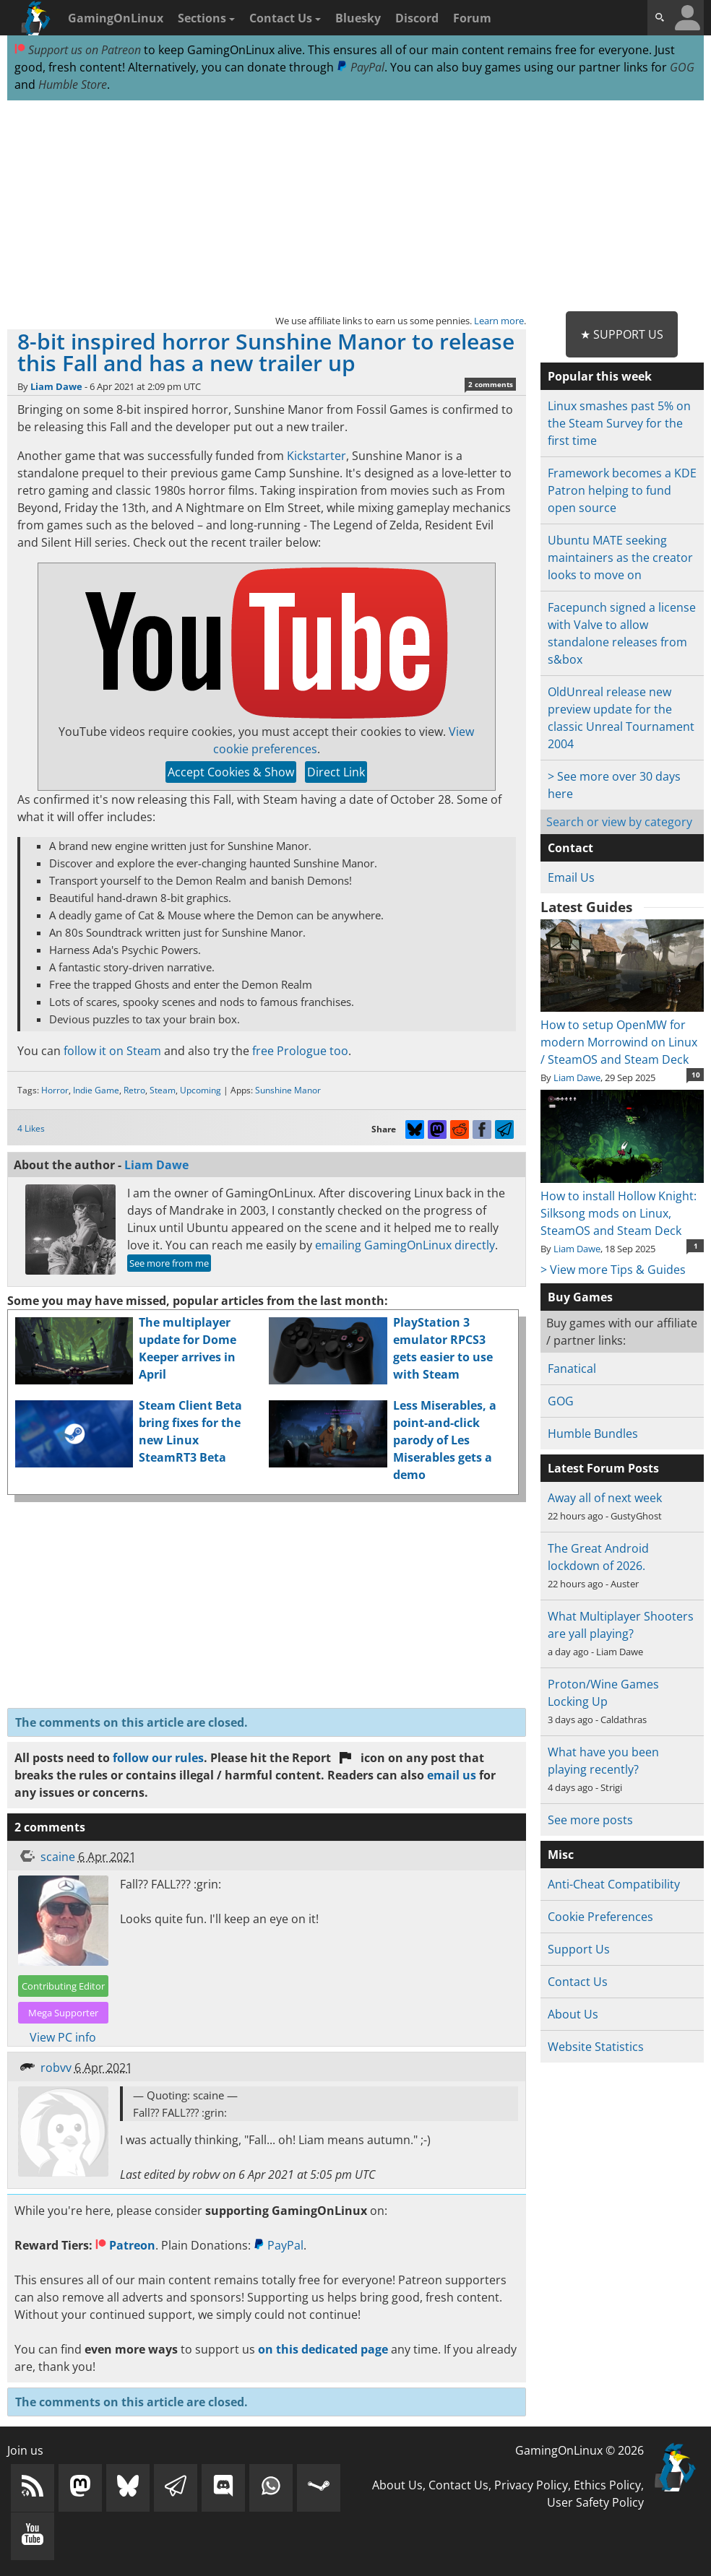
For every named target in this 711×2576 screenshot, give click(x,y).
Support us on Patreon (77, 50)
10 (695, 1075)
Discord (417, 18)
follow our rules (158, 1758)
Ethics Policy (607, 2485)
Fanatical (572, 1368)
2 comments (490, 384)
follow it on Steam (112, 1051)
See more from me (169, 1263)
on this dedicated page (323, 2349)
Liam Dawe (56, 386)
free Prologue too (300, 1051)
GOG (682, 67)
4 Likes (31, 1128)
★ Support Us (621, 334)
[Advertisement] (355, 206)
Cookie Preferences (600, 1917)
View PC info (63, 2037)
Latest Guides (586, 907)
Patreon (125, 2245)
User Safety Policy (595, 2502)
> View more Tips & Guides (613, 1270)
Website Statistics (596, 2047)
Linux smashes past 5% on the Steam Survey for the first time (619, 423)
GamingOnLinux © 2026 (579, 2450)
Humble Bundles (593, 1433)
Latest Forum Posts (603, 1468)
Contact (570, 848)
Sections (206, 18)
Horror (55, 1090)
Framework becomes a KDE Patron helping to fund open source (622, 490)
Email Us (571, 877)
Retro (134, 1090)
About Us (573, 2014)
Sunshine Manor (288, 1090)
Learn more (499, 320)
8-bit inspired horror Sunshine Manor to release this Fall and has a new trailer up (265, 352)
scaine (57, 1857)
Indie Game (96, 1090)
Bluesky (358, 18)
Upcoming (200, 1090)
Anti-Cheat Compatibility (614, 1884)
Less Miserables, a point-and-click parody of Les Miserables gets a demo (444, 1440)
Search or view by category (619, 822)
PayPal (360, 67)
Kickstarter (316, 456)
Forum (472, 18)
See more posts (590, 1820)
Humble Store (72, 84)
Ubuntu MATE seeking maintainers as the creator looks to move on (620, 557)
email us (451, 1775)
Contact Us (285, 18)
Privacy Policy (531, 2485)
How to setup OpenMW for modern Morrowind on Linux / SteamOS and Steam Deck (622, 1033)
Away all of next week (605, 1498)
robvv (56, 2068)
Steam (163, 1090)
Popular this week (600, 376)
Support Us (579, 1949)
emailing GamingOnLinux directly (405, 1245)
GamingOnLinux (115, 18)
